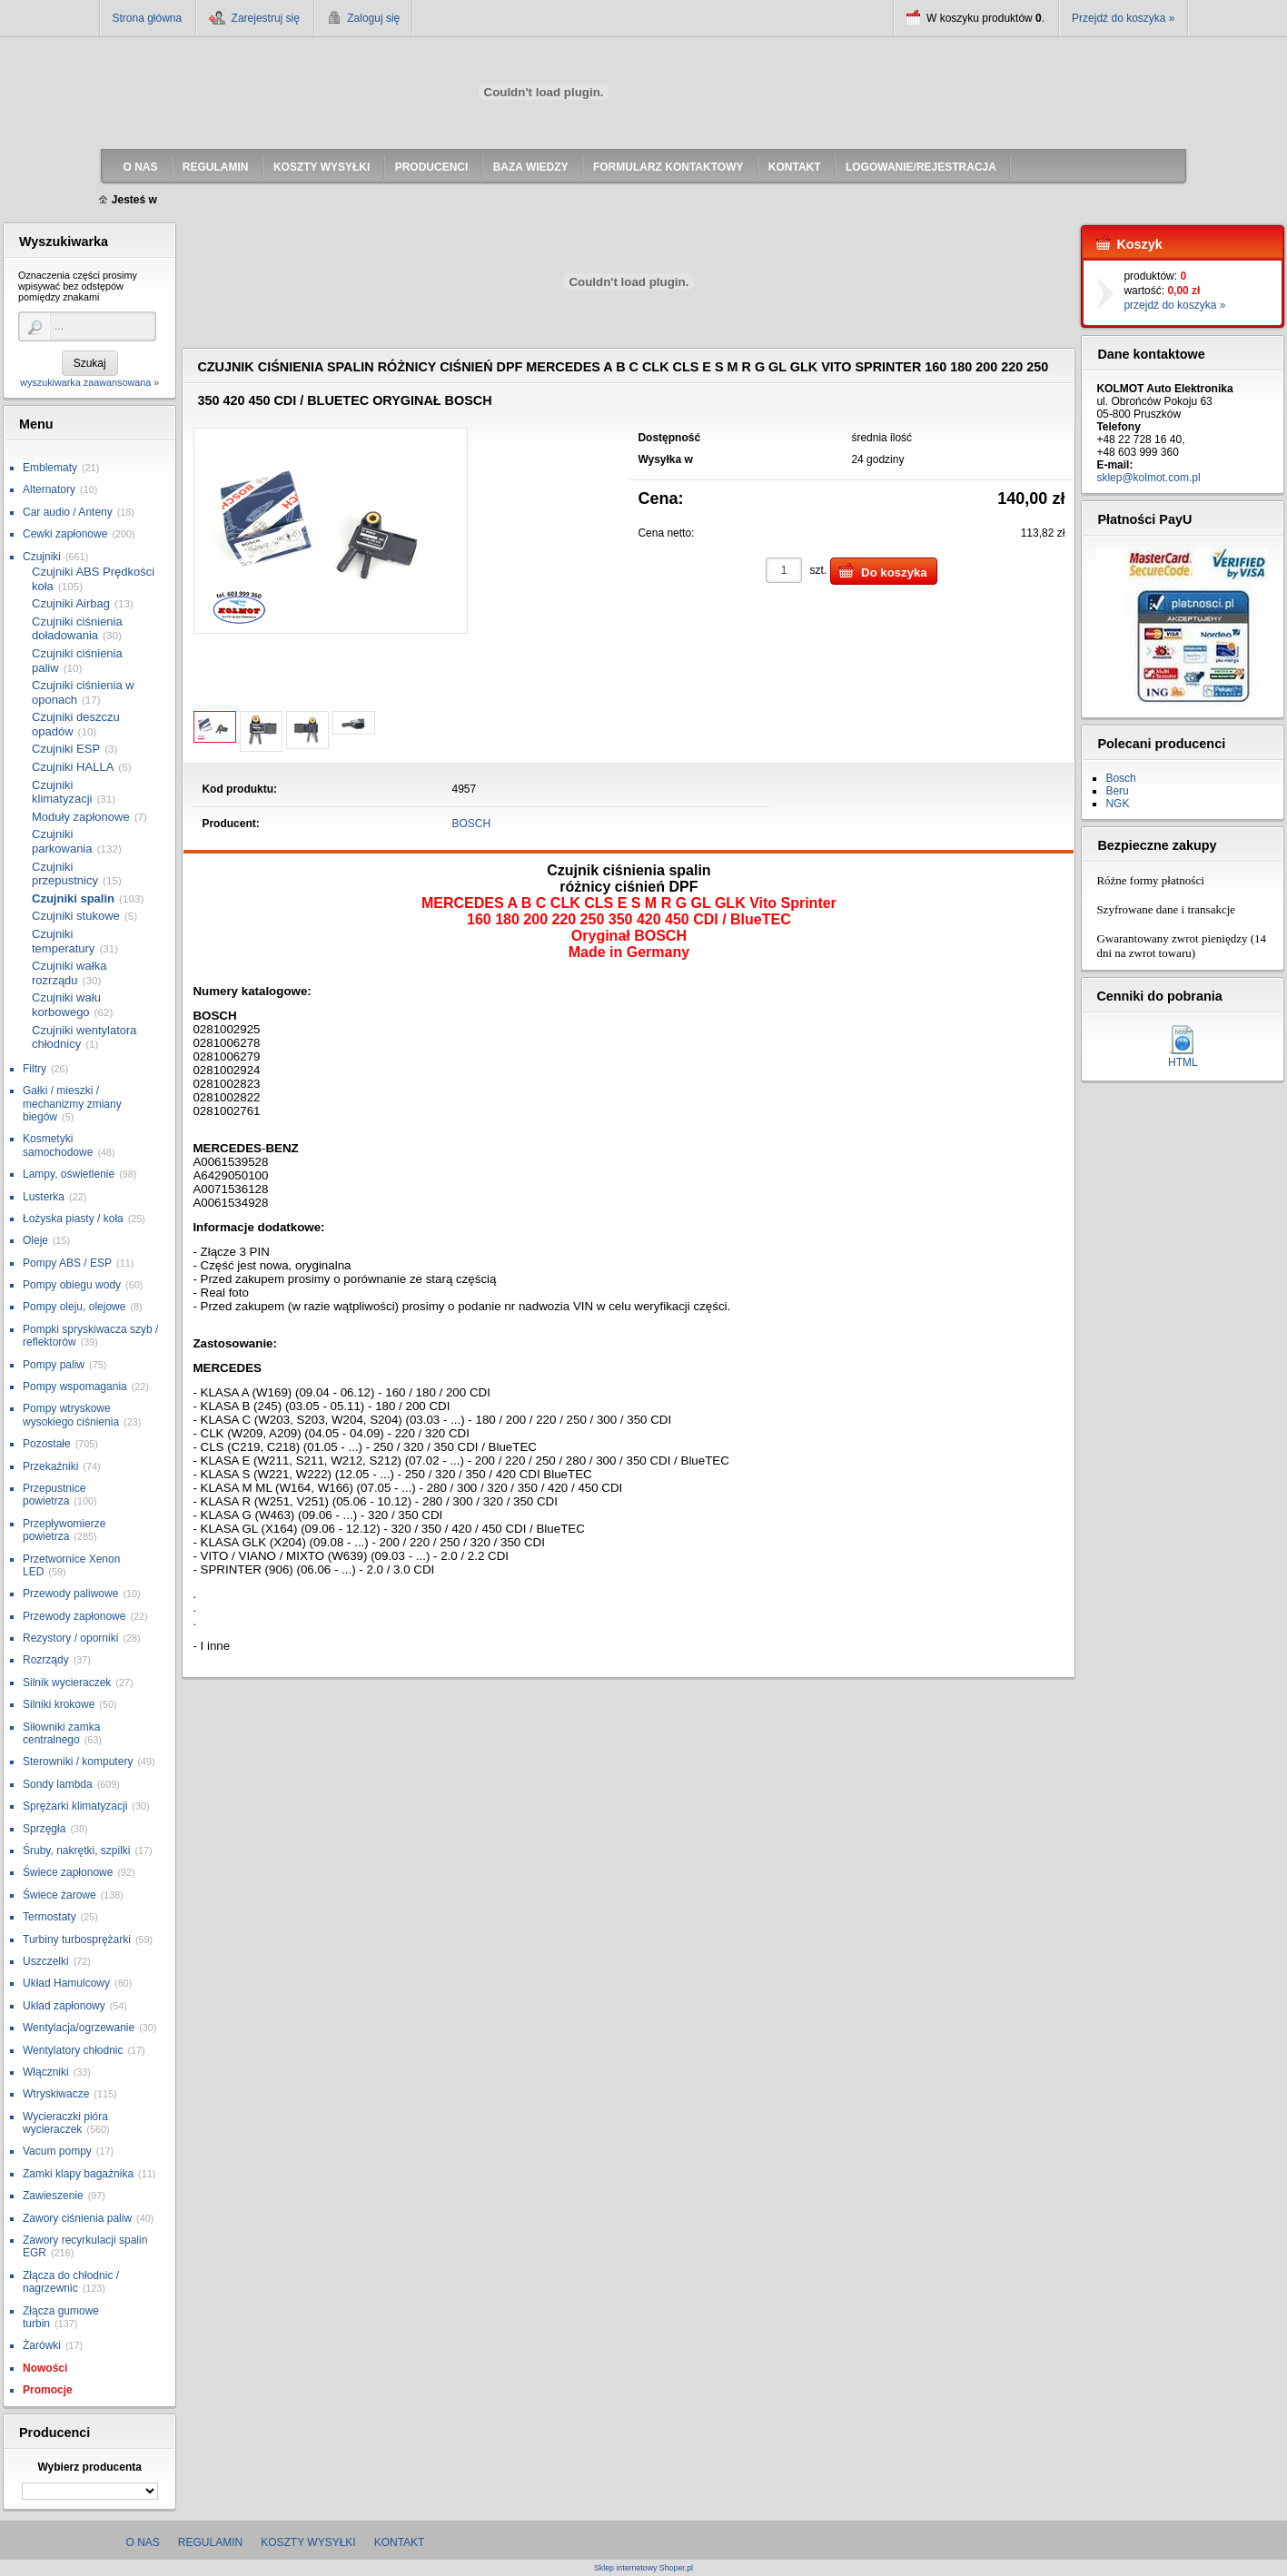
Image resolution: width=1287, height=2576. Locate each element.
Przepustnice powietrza (54, 1494)
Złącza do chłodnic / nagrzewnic (71, 2282)
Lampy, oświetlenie (68, 1174)
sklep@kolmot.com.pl (1148, 477)
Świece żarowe (59, 1895)
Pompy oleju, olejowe (74, 1306)
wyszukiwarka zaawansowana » (89, 382)
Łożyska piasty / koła (73, 1218)
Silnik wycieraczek (67, 1682)
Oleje (35, 1240)
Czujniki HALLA (73, 767)
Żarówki (42, 2345)
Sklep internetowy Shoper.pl (643, 2568)
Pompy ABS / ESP (67, 1263)
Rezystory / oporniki (70, 1638)
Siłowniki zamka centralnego (61, 1733)
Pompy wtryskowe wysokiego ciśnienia (71, 1414)
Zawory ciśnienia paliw (77, 2218)
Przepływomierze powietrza (64, 1530)
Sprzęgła (44, 1828)
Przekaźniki (50, 1466)
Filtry (34, 1068)
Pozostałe (47, 1443)
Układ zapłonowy (64, 2005)
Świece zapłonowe (68, 1872)
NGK (1117, 803)
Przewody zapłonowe (74, 1616)
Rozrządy (46, 1659)
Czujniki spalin (73, 898)
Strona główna (148, 18)
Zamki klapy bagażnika (78, 2173)
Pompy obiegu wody (72, 1284)
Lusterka (43, 1196)
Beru (1116, 791)
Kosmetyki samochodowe (58, 1145)
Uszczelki (46, 1961)
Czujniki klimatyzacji (62, 792)
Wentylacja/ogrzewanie (78, 2027)
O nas (143, 2542)
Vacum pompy (57, 2151)
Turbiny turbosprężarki (77, 1939)
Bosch (1120, 778)
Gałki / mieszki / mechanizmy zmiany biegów (72, 1103)
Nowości (45, 2368)
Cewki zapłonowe (65, 534)
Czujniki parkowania (62, 841)
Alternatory (49, 489)
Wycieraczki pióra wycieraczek (65, 2123)
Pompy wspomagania (75, 1386)
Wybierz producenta (89, 2467)
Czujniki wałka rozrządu (69, 973)
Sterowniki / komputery (78, 1761)
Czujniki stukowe (76, 916)
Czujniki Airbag (71, 603)
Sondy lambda (58, 1784)
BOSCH (471, 823)
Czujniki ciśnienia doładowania (77, 629)
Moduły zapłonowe (81, 817)
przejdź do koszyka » (1174, 305)
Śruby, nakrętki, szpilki (76, 1850)
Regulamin (210, 2542)
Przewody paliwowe (70, 1593)
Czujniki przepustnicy (65, 874)
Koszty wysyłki (308, 2542)
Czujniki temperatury (63, 941)
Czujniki (42, 556)
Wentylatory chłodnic (73, 2050)
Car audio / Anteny (68, 512)
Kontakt (399, 2542)
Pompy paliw (53, 1364)
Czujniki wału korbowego (66, 1005)
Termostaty (49, 1916)
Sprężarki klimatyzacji (75, 1806)
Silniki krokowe (58, 1704)
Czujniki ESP (66, 748)
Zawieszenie (53, 2195)
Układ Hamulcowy (66, 1983)
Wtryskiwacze (56, 2093)
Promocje (48, 2390)
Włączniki (46, 2072)
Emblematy (50, 467)
